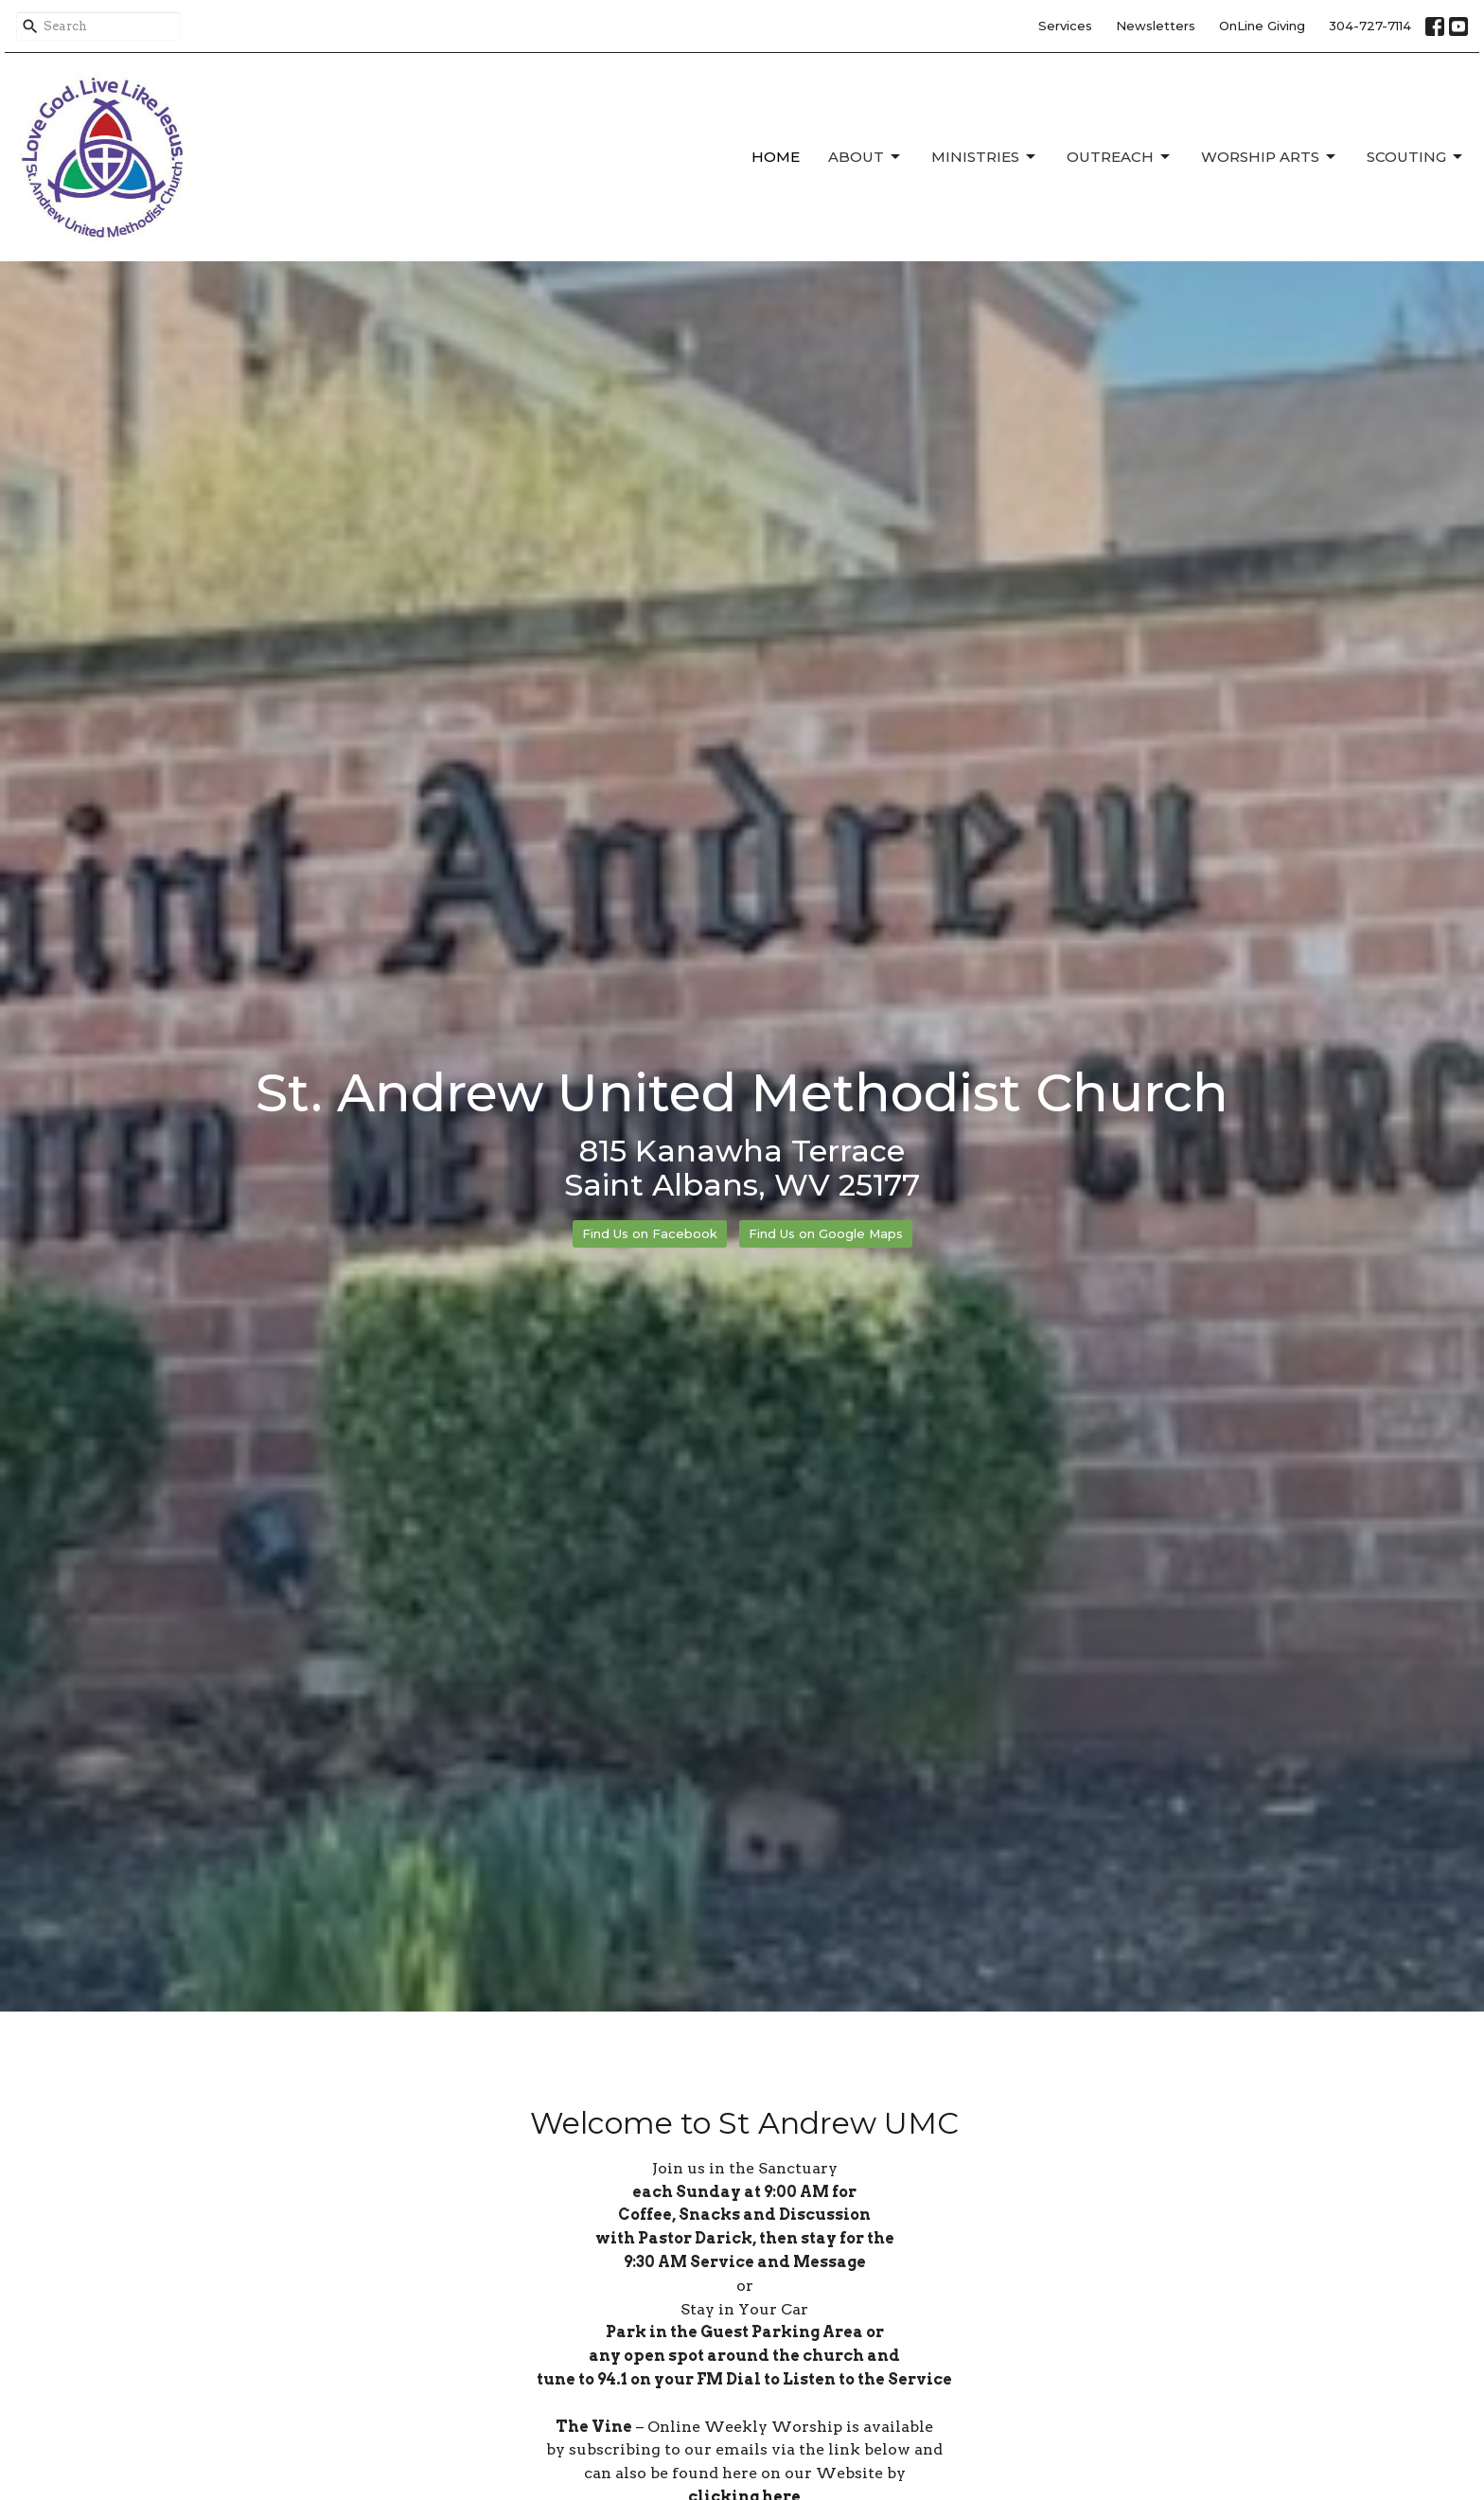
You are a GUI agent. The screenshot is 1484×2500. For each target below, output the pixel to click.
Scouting (1416, 157)
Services (1065, 25)
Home (775, 157)
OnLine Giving (1262, 25)
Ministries (984, 157)
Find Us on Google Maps (826, 1233)
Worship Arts (1269, 157)
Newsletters (1155, 25)
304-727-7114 (1370, 25)
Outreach (1120, 157)
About (865, 157)
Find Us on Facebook (649, 1233)
